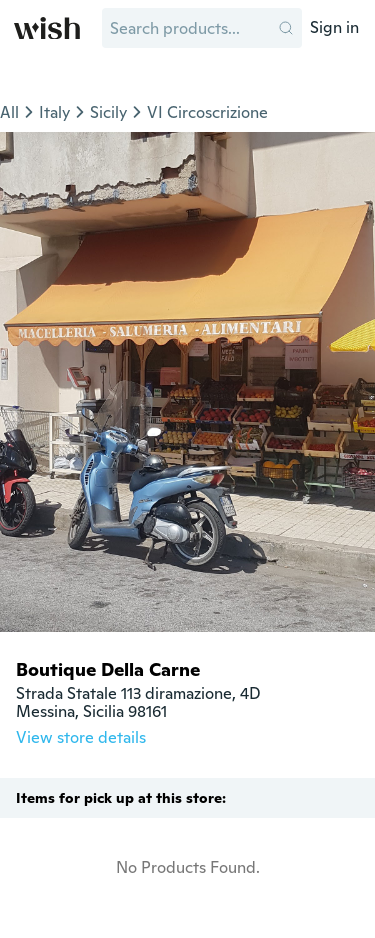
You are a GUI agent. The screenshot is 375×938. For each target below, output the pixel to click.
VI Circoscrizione (207, 112)
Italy (54, 112)
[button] (286, 28)
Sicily (108, 112)
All (9, 112)
